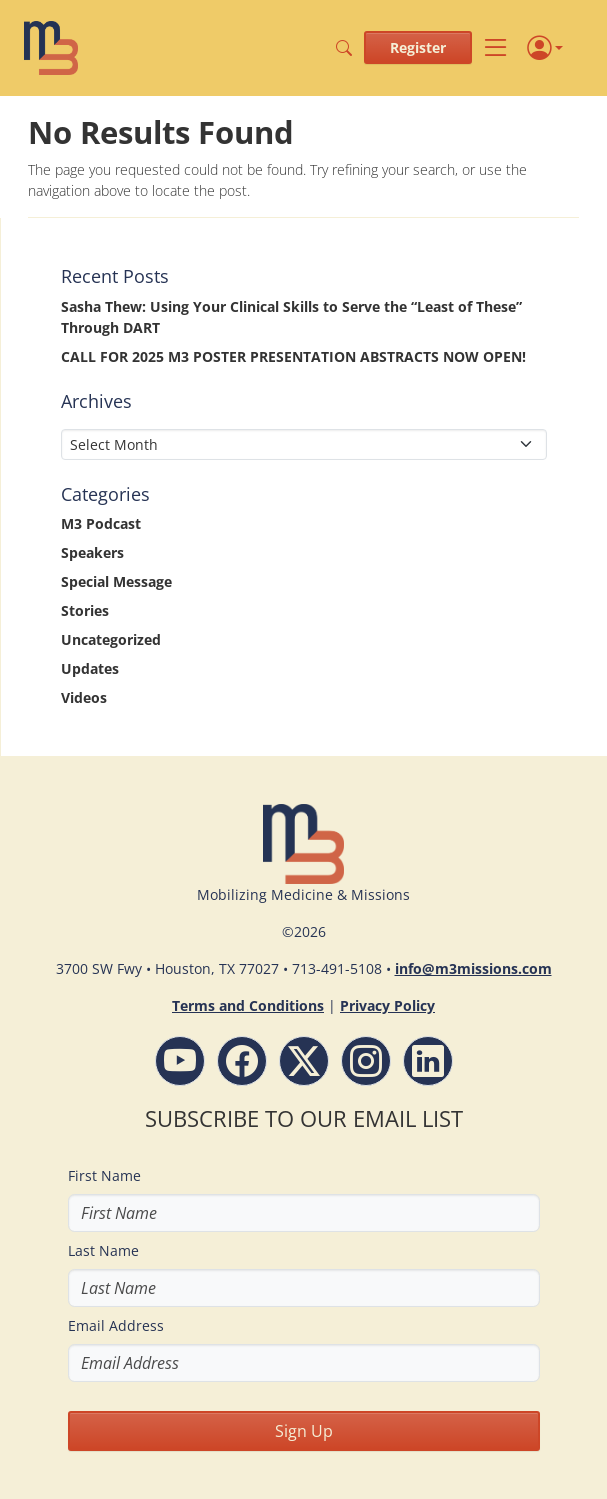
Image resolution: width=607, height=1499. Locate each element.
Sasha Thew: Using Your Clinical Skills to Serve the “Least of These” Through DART (291, 317)
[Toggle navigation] (495, 47)
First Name (104, 1175)
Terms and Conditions (248, 1005)
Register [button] (418, 47)
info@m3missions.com (473, 968)
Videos (84, 697)
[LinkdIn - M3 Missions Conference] (428, 1061)
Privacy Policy (387, 1005)
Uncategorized (111, 639)
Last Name (103, 1250)
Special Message (116, 581)
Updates (90, 668)
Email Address (116, 1325)
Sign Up (304, 1431)
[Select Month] (304, 444)
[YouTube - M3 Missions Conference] (180, 1061)
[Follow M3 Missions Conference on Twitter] (304, 1061)
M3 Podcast (101, 523)
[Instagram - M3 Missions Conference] (366, 1061)
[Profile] (545, 48)
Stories (85, 610)
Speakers (92, 552)
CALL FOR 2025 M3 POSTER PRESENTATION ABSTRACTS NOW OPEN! (293, 356)
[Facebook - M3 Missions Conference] (242, 1061)
